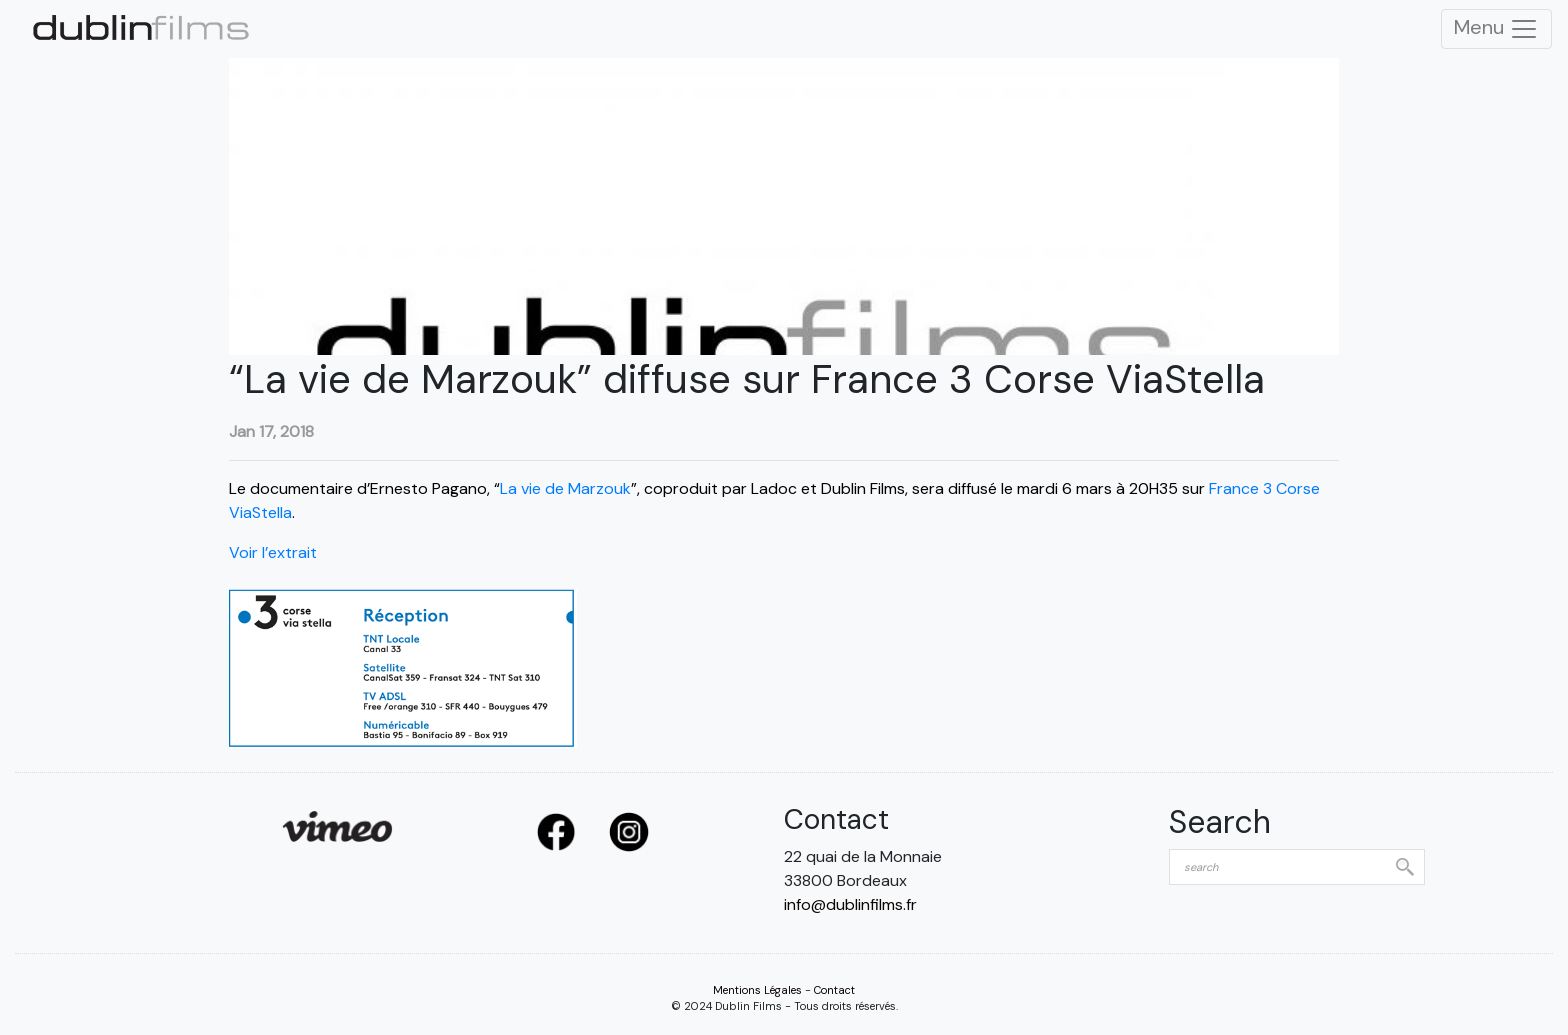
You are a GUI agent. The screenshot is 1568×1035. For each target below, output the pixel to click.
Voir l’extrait (275, 552)
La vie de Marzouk (565, 488)
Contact (834, 990)
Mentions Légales (757, 990)
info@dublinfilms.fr (850, 904)
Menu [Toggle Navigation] (1496, 29)
